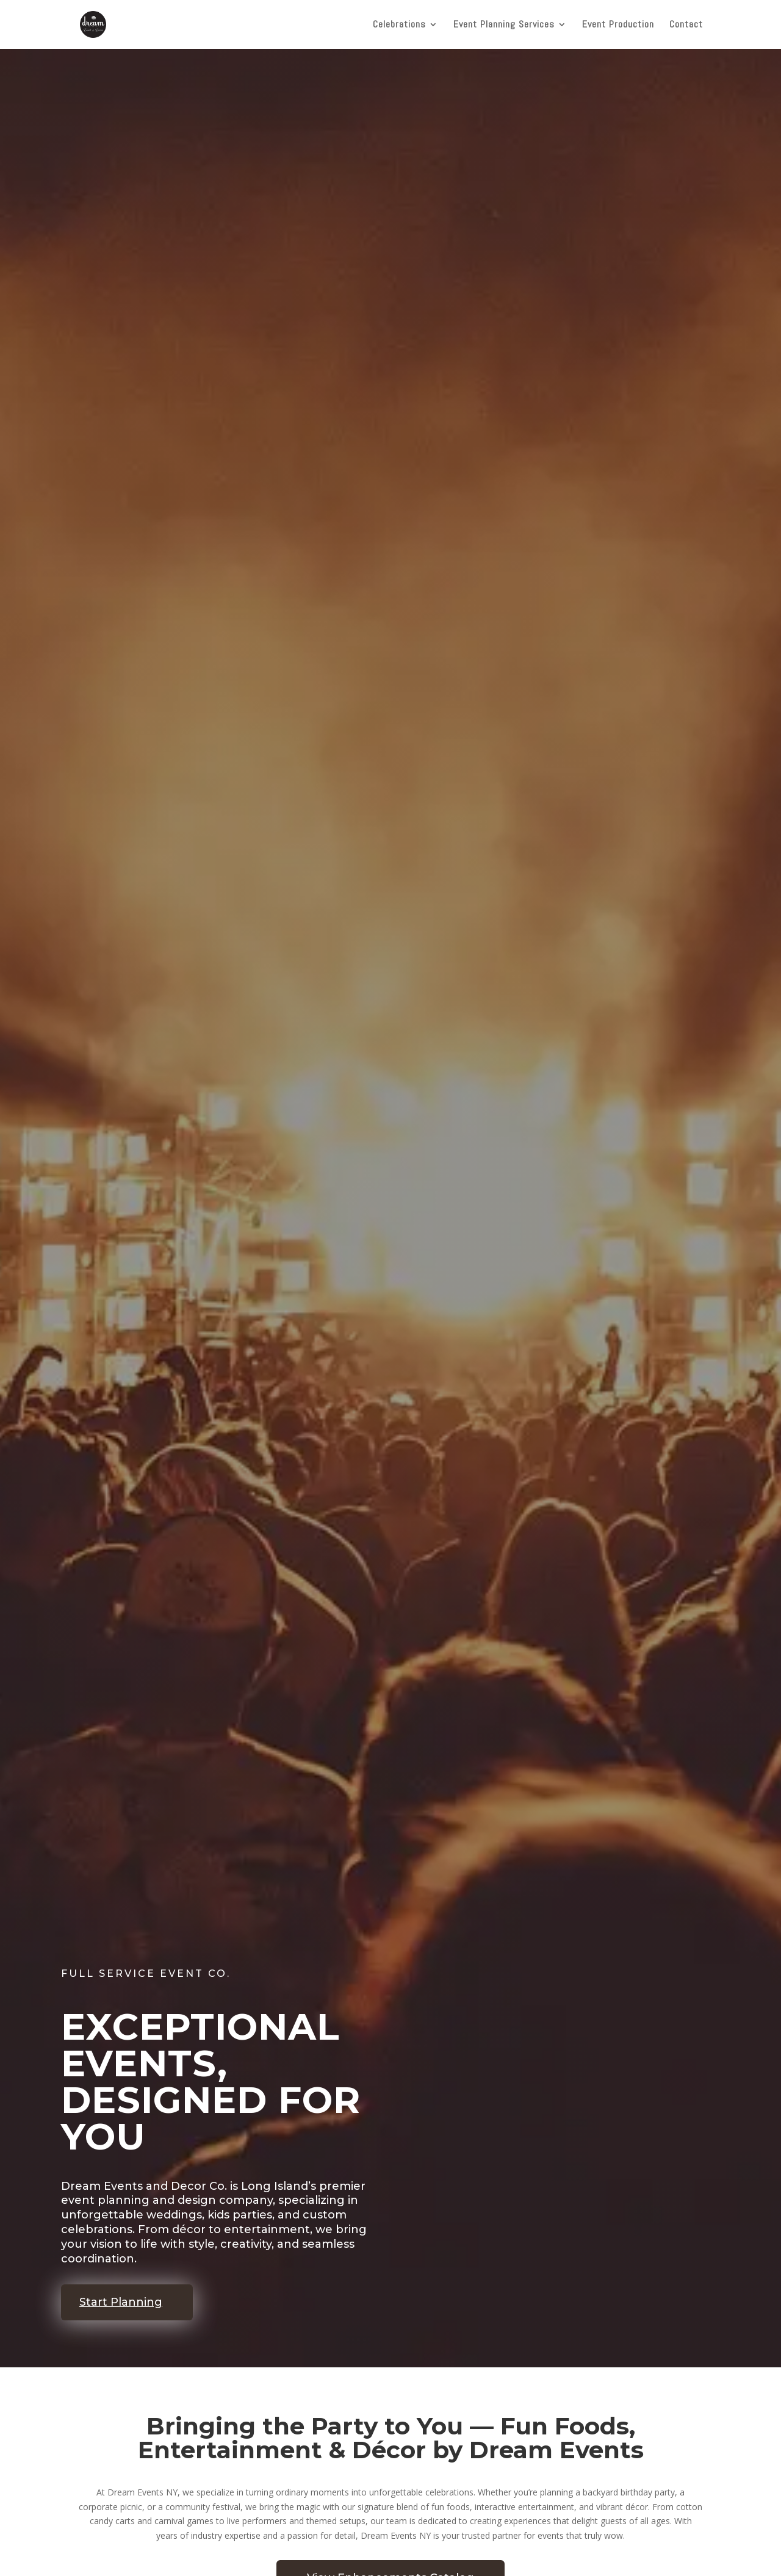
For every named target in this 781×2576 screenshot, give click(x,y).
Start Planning (120, 2302)
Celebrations (399, 25)
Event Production (618, 25)
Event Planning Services (504, 25)
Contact (686, 25)
